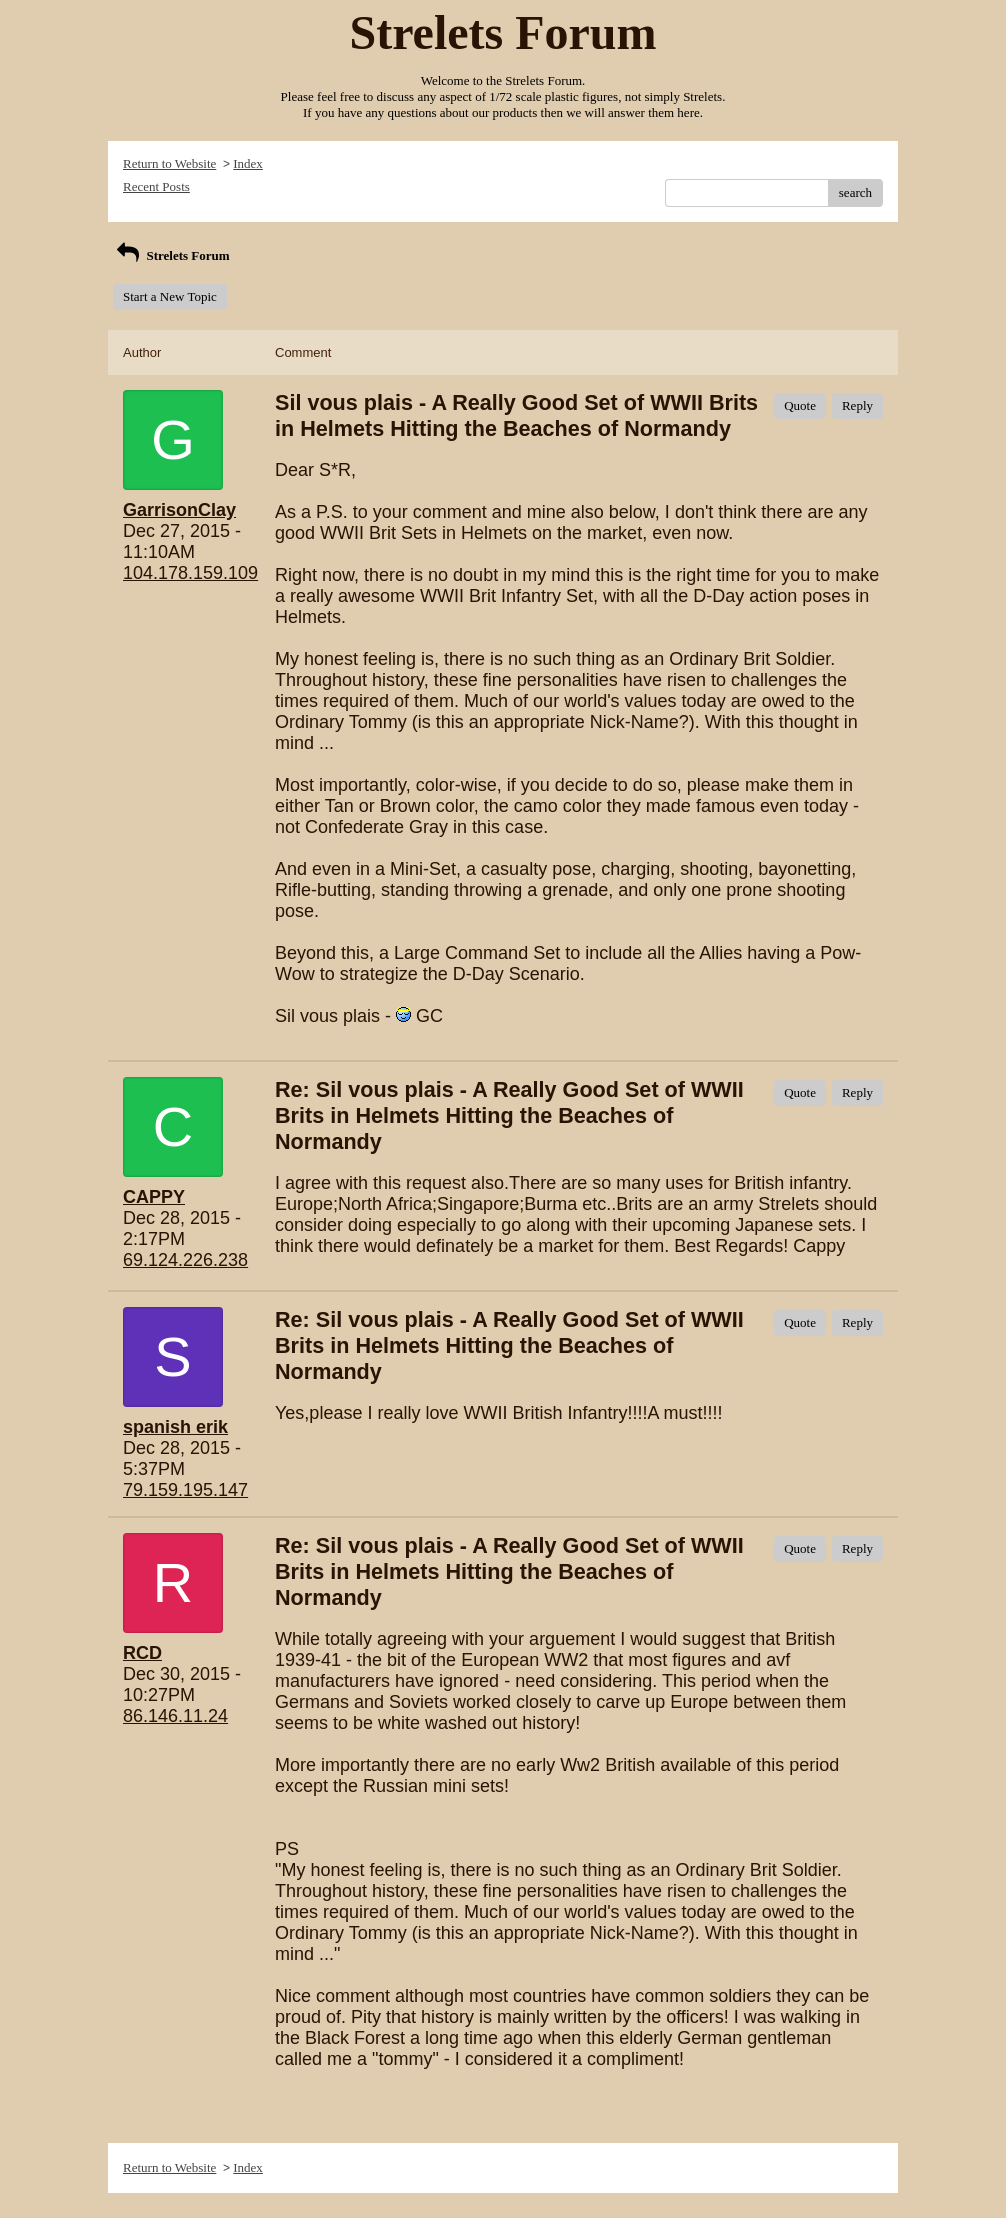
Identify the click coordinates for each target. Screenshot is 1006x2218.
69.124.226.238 (185, 1260)
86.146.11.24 (175, 1716)
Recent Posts (156, 186)
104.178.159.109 (190, 573)
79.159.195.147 (185, 1490)
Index (248, 163)
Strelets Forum (171, 255)
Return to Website (169, 163)
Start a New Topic (170, 296)
